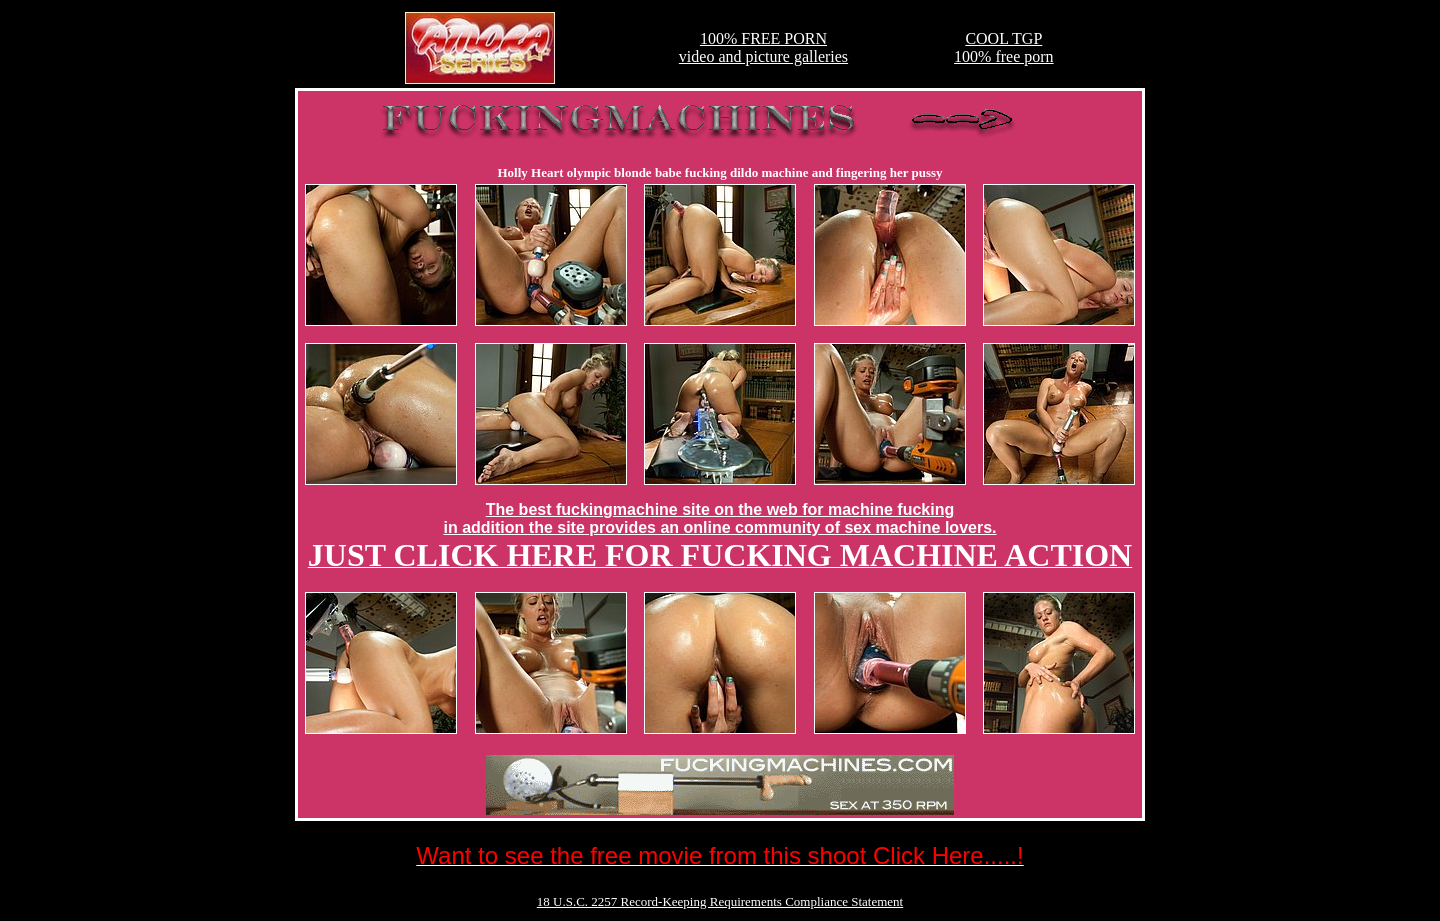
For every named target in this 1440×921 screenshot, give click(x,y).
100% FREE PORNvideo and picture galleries (763, 47)
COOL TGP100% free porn (1004, 47)
